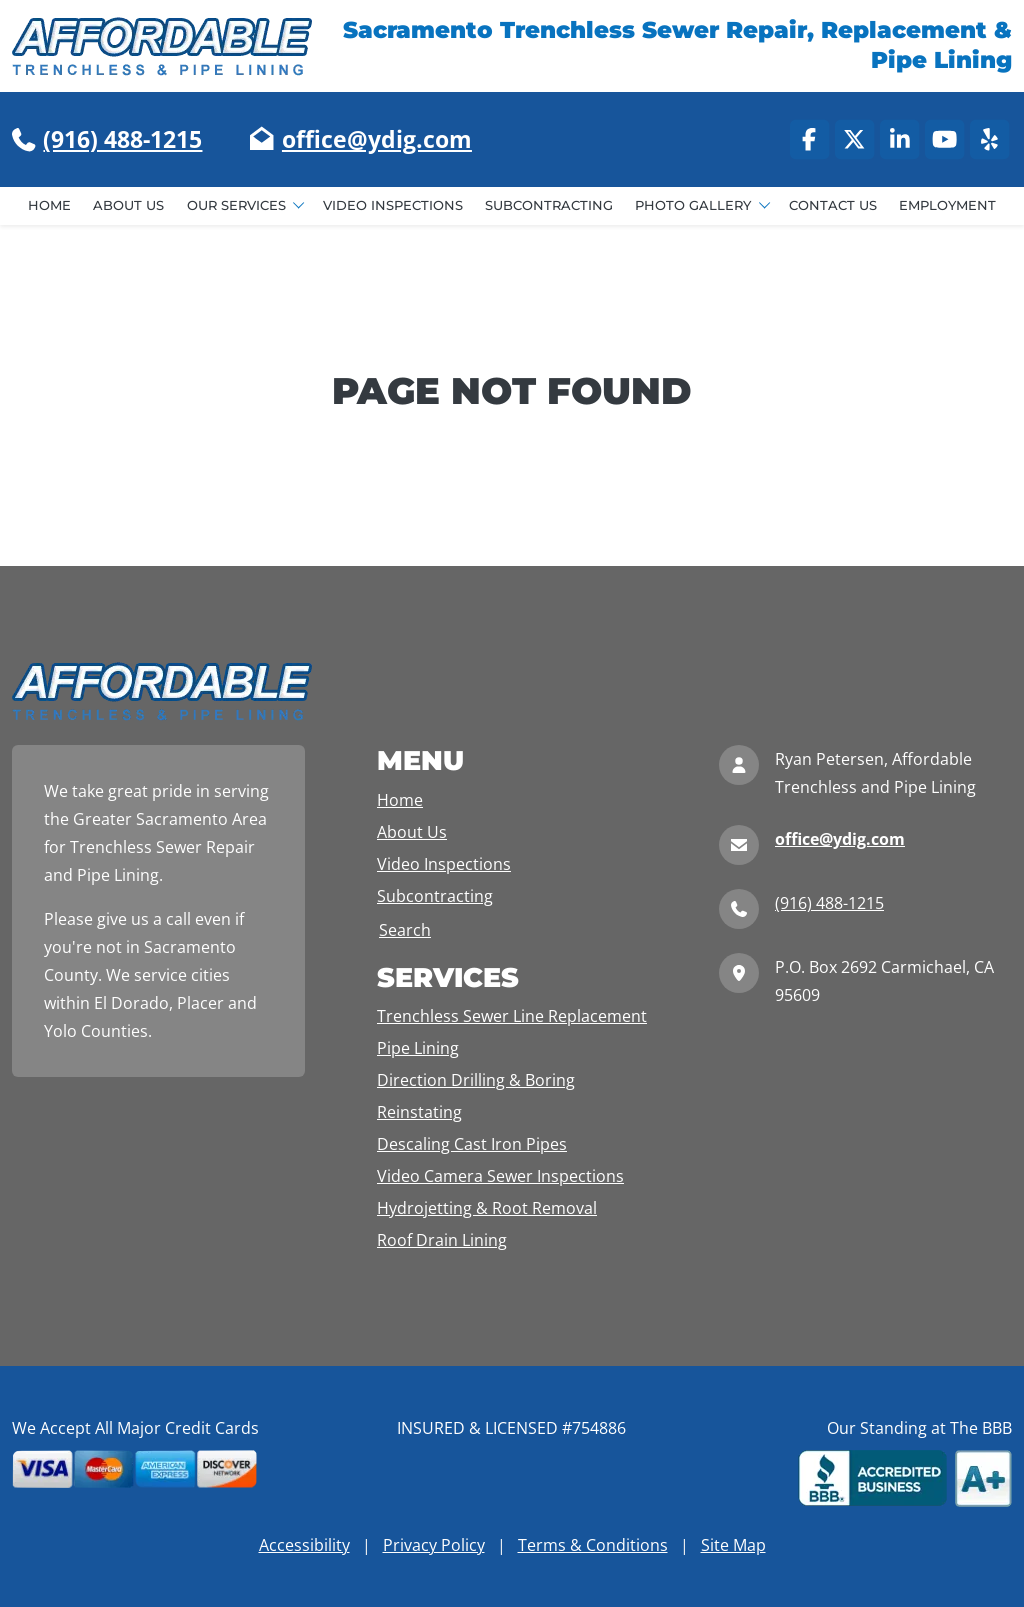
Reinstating (419, 1112)
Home (49, 205)
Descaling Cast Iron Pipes (472, 1144)
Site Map (733, 1545)
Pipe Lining (418, 1048)
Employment (947, 205)
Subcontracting (549, 205)
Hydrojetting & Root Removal (487, 1208)
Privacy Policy (434, 1545)
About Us (128, 205)
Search (405, 930)
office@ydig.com (377, 139)
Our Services (238, 205)
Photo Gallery (695, 205)
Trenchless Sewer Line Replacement (512, 1016)
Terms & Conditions (593, 1545)
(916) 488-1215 (122, 139)
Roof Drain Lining (442, 1240)
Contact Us (833, 205)
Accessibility (304, 1545)
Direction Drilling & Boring (476, 1080)
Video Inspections (393, 205)
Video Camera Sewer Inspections (500, 1176)
